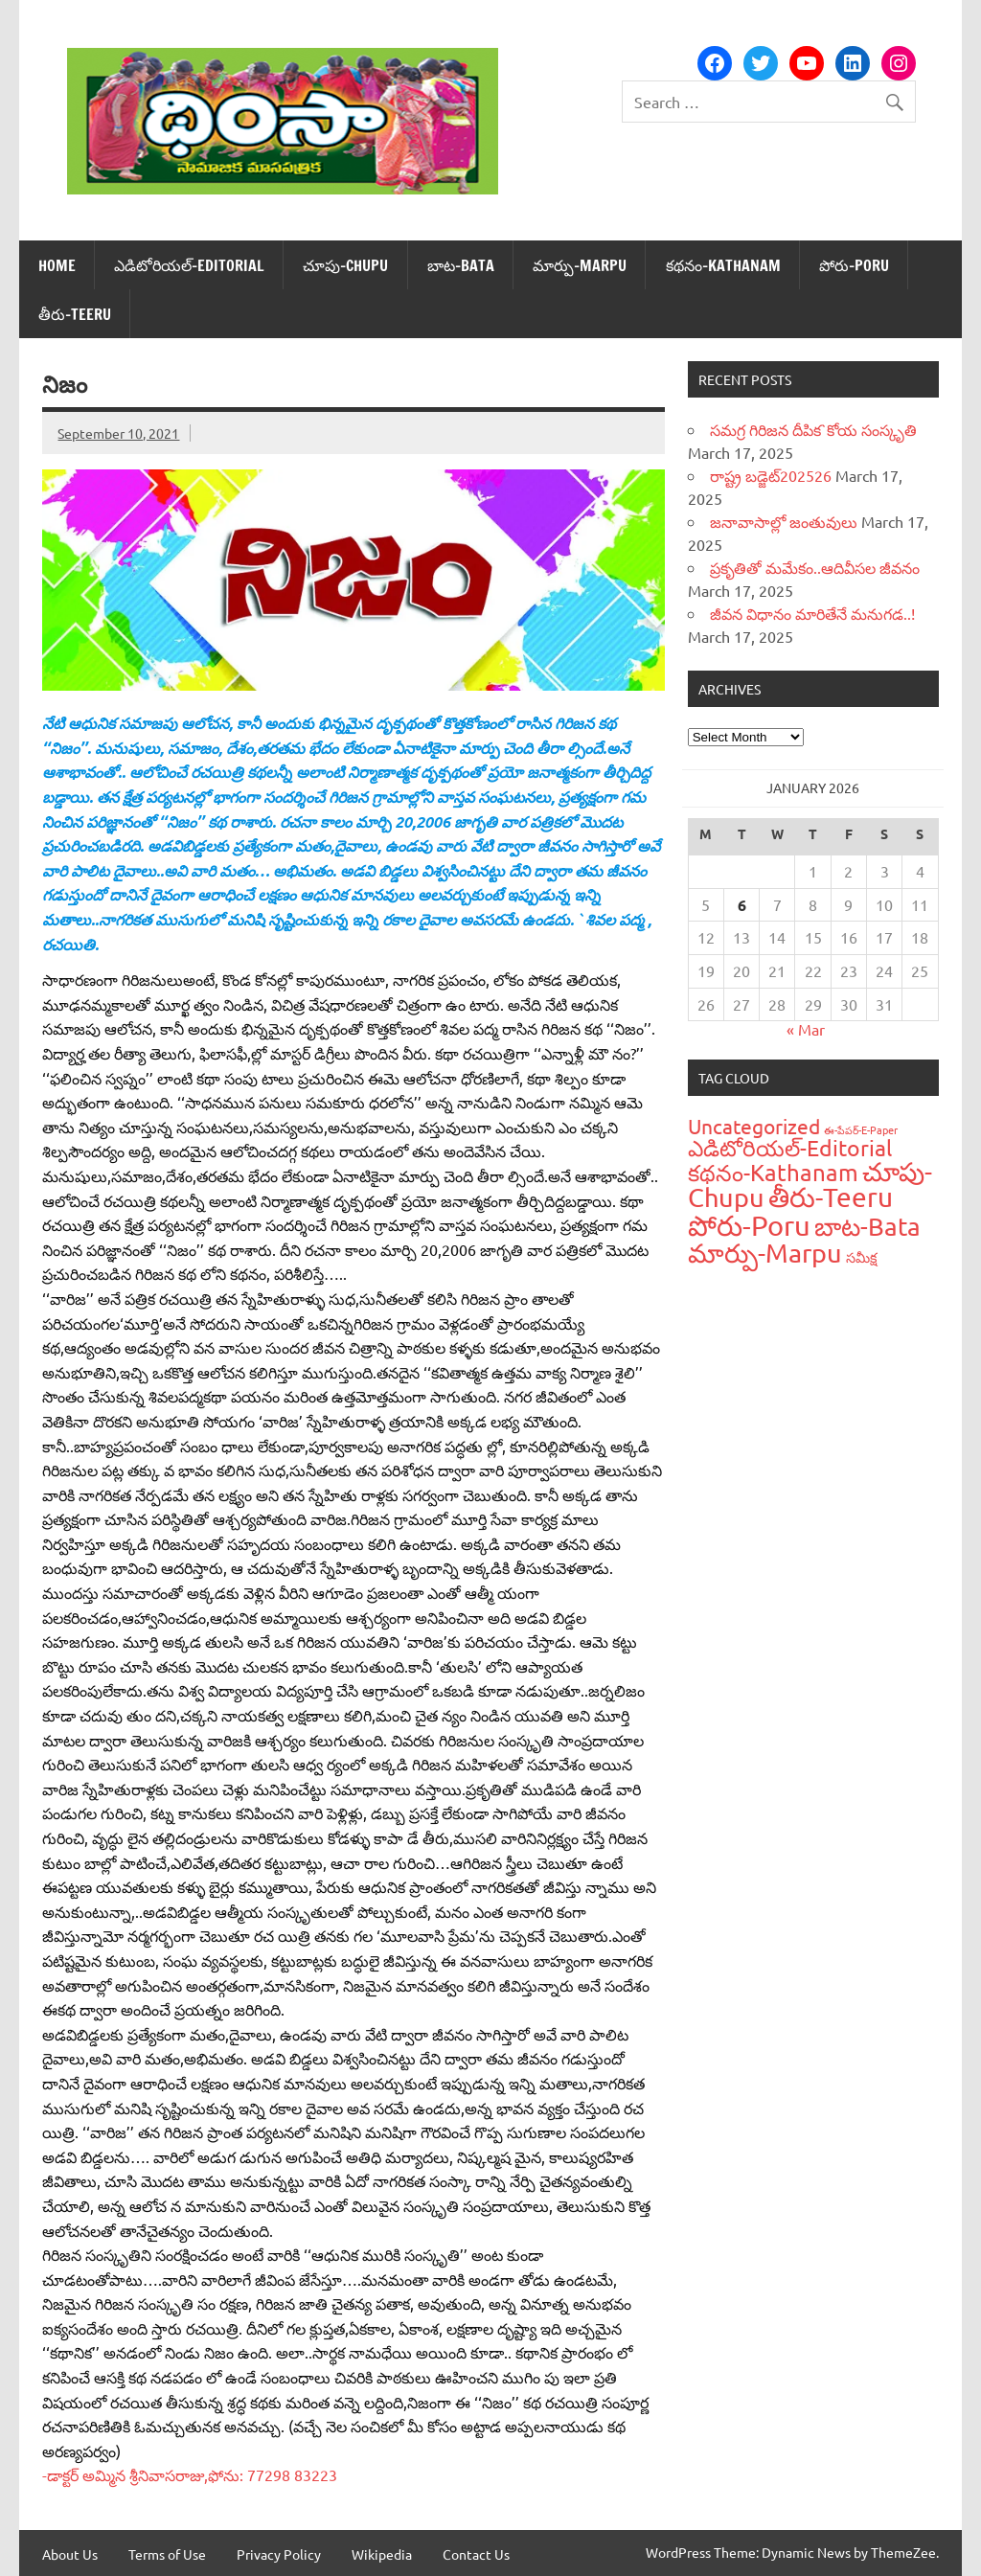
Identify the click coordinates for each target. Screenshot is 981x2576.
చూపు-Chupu (345, 265)
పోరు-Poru (854, 265)
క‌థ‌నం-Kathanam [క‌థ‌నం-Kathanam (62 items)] (773, 1172)
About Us (70, 2554)
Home (57, 265)
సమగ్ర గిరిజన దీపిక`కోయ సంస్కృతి (813, 429)
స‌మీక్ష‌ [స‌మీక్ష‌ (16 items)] (862, 1256)
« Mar (806, 1028)
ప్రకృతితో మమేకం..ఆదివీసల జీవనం (815, 567)
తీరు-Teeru (74, 314)
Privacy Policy (279, 2554)
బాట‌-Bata (460, 265)
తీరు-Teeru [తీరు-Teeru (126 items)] (830, 1197)
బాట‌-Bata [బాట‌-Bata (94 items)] (867, 1227)
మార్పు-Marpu (580, 265)
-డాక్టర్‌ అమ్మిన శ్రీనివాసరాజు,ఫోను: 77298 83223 (189, 2474)
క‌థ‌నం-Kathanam (723, 265)
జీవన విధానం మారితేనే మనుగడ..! (812, 613)
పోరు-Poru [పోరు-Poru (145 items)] (749, 1225)
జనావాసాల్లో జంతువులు (783, 521)
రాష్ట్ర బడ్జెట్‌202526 (771, 475)
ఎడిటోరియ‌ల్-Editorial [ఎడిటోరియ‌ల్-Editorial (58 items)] (790, 1147)
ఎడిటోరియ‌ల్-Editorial (189, 265)
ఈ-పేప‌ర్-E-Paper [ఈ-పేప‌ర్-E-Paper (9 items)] (861, 1129)
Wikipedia (382, 2554)
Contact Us (476, 2554)
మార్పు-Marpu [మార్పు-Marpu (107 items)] (765, 1252)
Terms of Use (167, 2554)
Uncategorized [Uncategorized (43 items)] (754, 1125)
